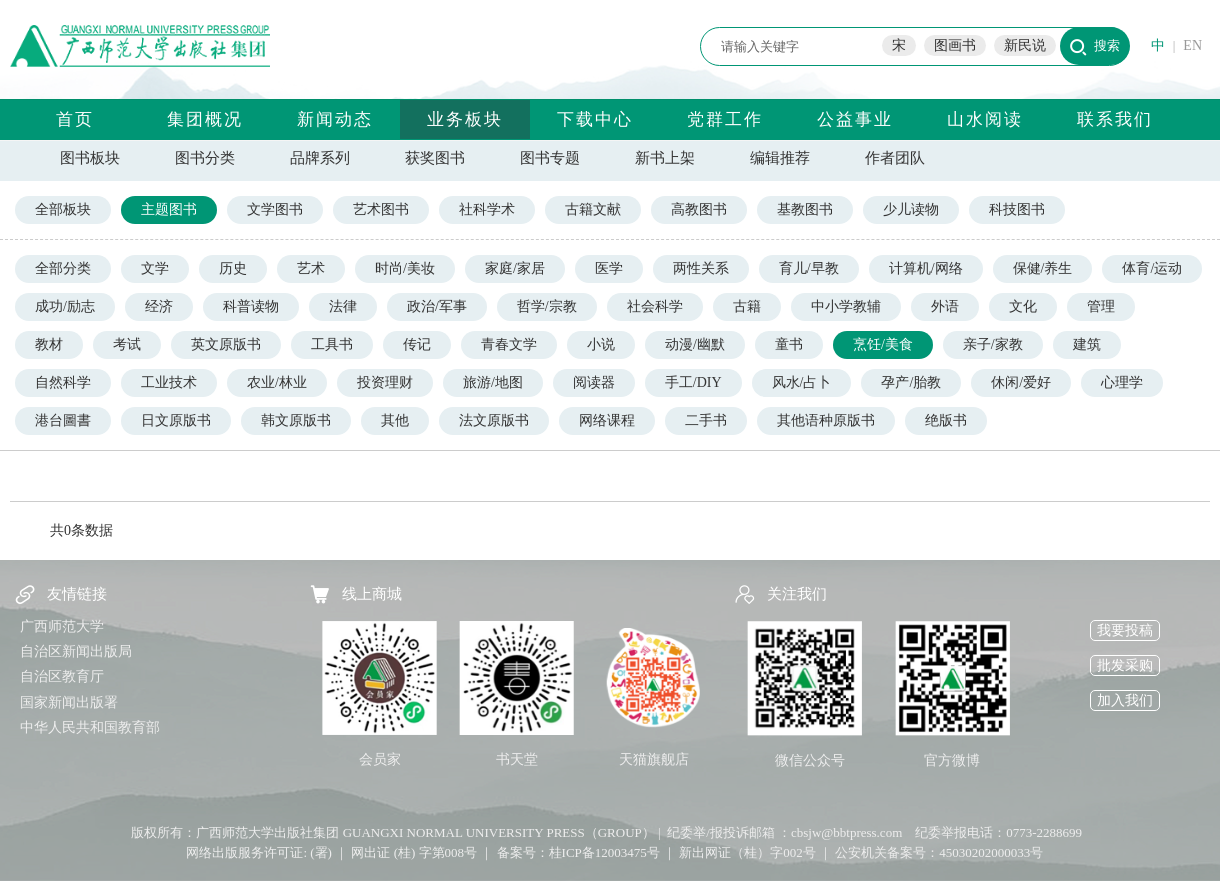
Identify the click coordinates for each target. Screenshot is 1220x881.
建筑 (1087, 344)
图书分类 (205, 158)
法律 (343, 306)
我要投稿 (1125, 630)
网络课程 (607, 420)
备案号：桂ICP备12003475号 (578, 852)
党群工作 (725, 119)
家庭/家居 (515, 268)
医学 (609, 268)
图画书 (955, 45)
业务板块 (465, 119)
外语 (945, 306)
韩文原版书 (296, 420)
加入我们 (1125, 700)
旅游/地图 (493, 382)
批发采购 (1125, 665)
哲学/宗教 (547, 306)
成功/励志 (65, 306)
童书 (789, 344)
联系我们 (1115, 119)
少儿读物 (911, 209)
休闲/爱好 (1021, 382)
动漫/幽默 (695, 344)
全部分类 (63, 268)
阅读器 (594, 382)
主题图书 (169, 209)
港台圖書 (63, 420)
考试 (127, 344)
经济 (159, 306)
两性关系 (701, 268)
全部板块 (63, 209)
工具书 (332, 344)
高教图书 (699, 209)
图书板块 (90, 158)
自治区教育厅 (62, 676)
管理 (1101, 306)
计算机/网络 (926, 268)
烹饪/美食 (883, 344)
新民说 (1025, 45)
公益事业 (855, 119)
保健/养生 (1043, 268)
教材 (49, 344)
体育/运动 (1152, 268)
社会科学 (655, 306)
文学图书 (275, 209)
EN (1192, 45)
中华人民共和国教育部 (90, 727)
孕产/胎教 (911, 382)
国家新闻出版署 (69, 702)
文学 (155, 268)
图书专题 (550, 158)
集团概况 (205, 119)
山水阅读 (985, 119)
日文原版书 (176, 420)
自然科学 (63, 382)
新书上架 (665, 158)
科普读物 (251, 306)
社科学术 (487, 209)
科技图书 (1017, 209)
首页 (75, 119)
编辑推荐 (780, 158)
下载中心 (595, 119)
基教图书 (805, 209)
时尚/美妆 (405, 268)
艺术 (311, 268)
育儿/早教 (809, 268)
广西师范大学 (62, 626)
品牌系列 (320, 158)
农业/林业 (277, 382)
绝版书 (946, 420)
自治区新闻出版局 (76, 651)
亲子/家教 (993, 344)
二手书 (706, 420)
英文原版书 (226, 344)
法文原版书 (494, 420)
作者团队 (895, 158)
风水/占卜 (802, 382)
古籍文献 (593, 209)
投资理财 (385, 382)
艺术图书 (381, 209)
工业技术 (169, 382)
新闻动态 (335, 119)
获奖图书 (435, 158)
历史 (233, 268)
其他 (395, 420)
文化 (1023, 306)
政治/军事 (437, 306)
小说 (601, 344)
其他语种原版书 (826, 420)
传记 (417, 344)
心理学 (1122, 382)
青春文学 (509, 344)
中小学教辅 (846, 306)
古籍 (747, 306)
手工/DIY (693, 382)
